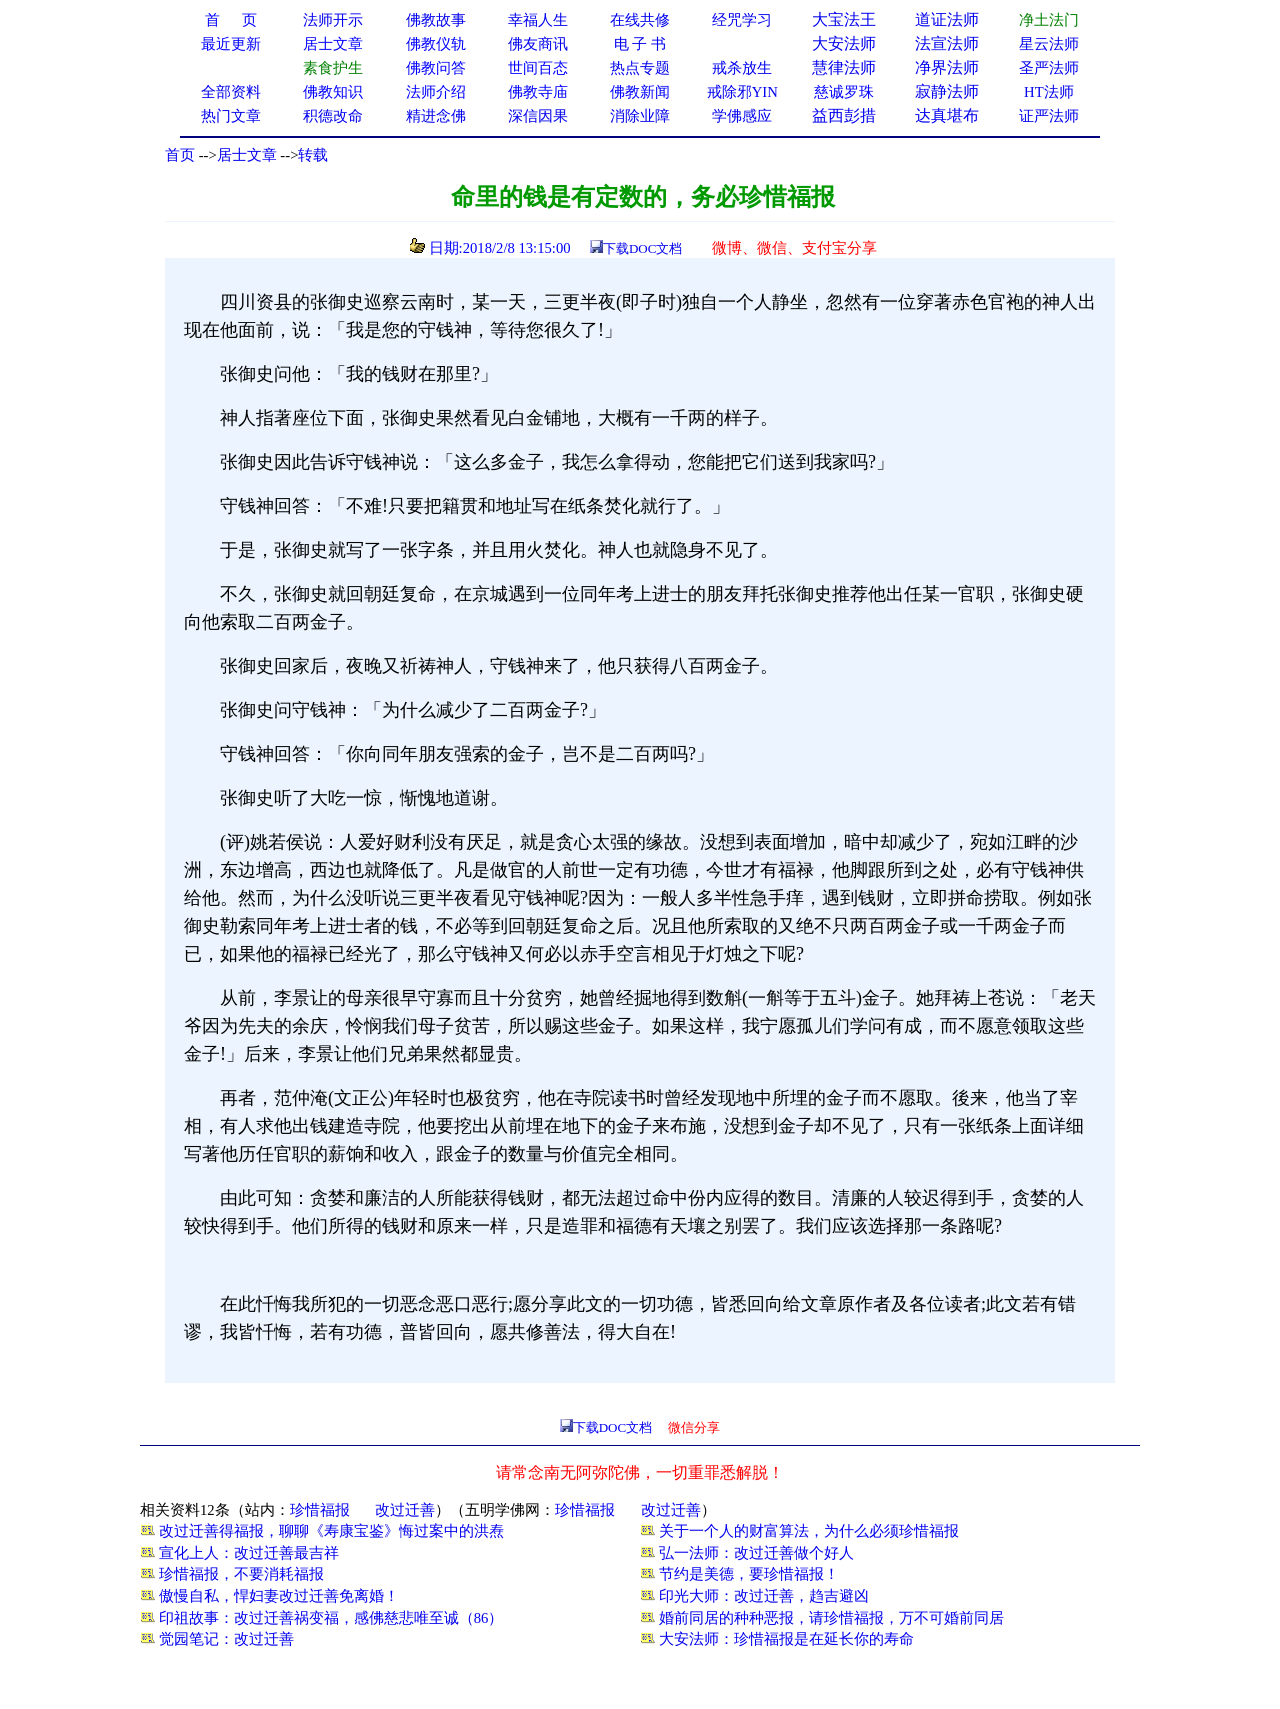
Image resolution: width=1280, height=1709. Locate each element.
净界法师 (947, 67)
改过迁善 (405, 1510)
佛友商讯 (538, 44)
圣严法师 (1049, 68)
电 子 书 (640, 44)
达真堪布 (947, 115)
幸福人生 (538, 20)
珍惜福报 (320, 1510)
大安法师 (844, 43)
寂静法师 (947, 91)
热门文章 (231, 116)
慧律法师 (844, 67)
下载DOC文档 (642, 248)
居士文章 (247, 155)
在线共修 (640, 20)
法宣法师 (947, 43)
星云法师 (1049, 44)
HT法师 (1049, 92)
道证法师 (947, 19)
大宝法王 (844, 19)
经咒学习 (742, 20)
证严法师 (1049, 116)
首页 (180, 155)
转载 (313, 155)
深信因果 (538, 116)
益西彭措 (844, 115)
